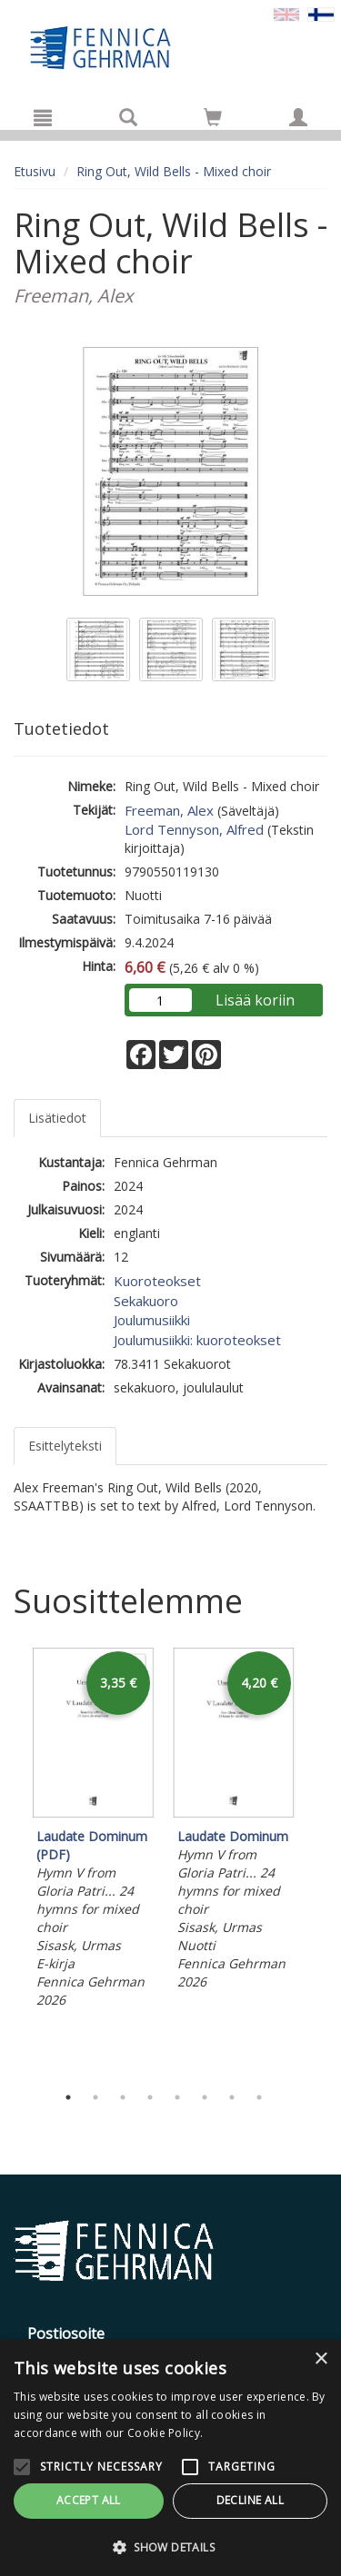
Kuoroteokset (157, 1281)
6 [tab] (205, 2097)
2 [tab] (95, 2097)
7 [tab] (232, 2097)
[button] (170, 2546)
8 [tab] (259, 2097)
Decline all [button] (250, 2500)
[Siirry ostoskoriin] (213, 117)
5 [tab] (177, 2097)
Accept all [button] (88, 2500)
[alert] (170, 2458)
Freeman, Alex (169, 810)
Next (318, 1860)
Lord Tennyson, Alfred (194, 829)
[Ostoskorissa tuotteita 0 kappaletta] (213, 120)
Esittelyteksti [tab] (65, 1445)
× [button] (320, 2359)
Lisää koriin (255, 1000)
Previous (9, 1860)
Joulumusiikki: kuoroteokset (197, 1340)
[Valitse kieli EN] (286, 13)
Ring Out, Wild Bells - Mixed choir (173, 171)
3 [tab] (123, 2097)
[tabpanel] (93, 1830)
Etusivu (34, 171)
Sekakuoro (146, 1301)
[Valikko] (43, 117)
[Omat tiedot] (298, 117)
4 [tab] (150, 2097)
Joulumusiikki (152, 1320)
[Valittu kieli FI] (321, 13)
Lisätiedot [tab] (57, 1117)
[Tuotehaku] (128, 117)
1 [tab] (68, 2097)
